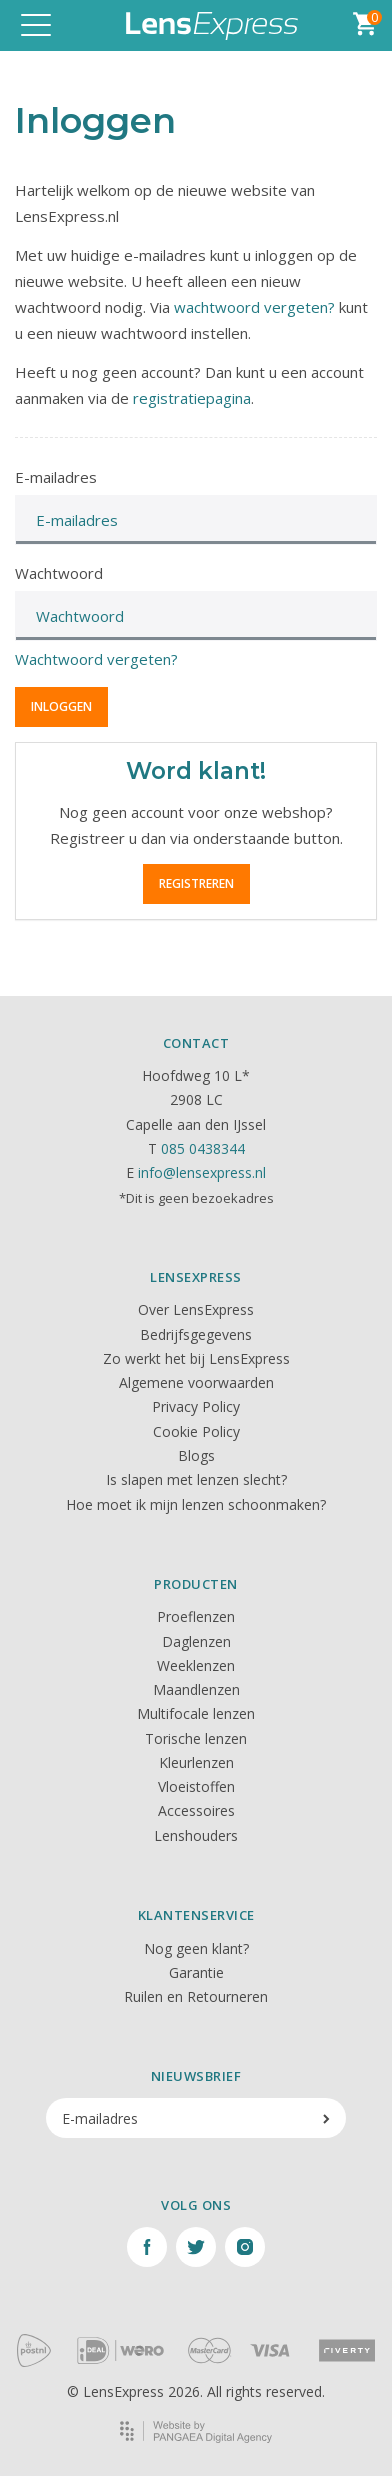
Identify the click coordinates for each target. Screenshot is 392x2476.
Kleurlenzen (196, 1762)
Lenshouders (196, 1835)
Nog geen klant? (196, 1948)
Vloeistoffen (196, 1786)
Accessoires (196, 1810)
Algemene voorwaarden (196, 1382)
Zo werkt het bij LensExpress (196, 1358)
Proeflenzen (196, 1616)
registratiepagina (192, 398)
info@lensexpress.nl (202, 1172)
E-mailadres (56, 477)
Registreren (196, 883)
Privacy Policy (196, 1406)
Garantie (196, 1972)
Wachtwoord (59, 573)
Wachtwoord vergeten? (96, 659)
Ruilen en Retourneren (196, 1996)
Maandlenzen (196, 1689)
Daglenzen (196, 1641)
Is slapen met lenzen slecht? (196, 1479)
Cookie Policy (196, 1431)
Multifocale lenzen (196, 1713)
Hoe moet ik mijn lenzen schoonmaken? (196, 1504)
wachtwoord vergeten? (254, 307)
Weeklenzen (196, 1665)
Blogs (196, 1455)
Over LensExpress (196, 1309)
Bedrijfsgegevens (196, 1334)
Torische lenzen (196, 1738)
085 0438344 (203, 1148)
